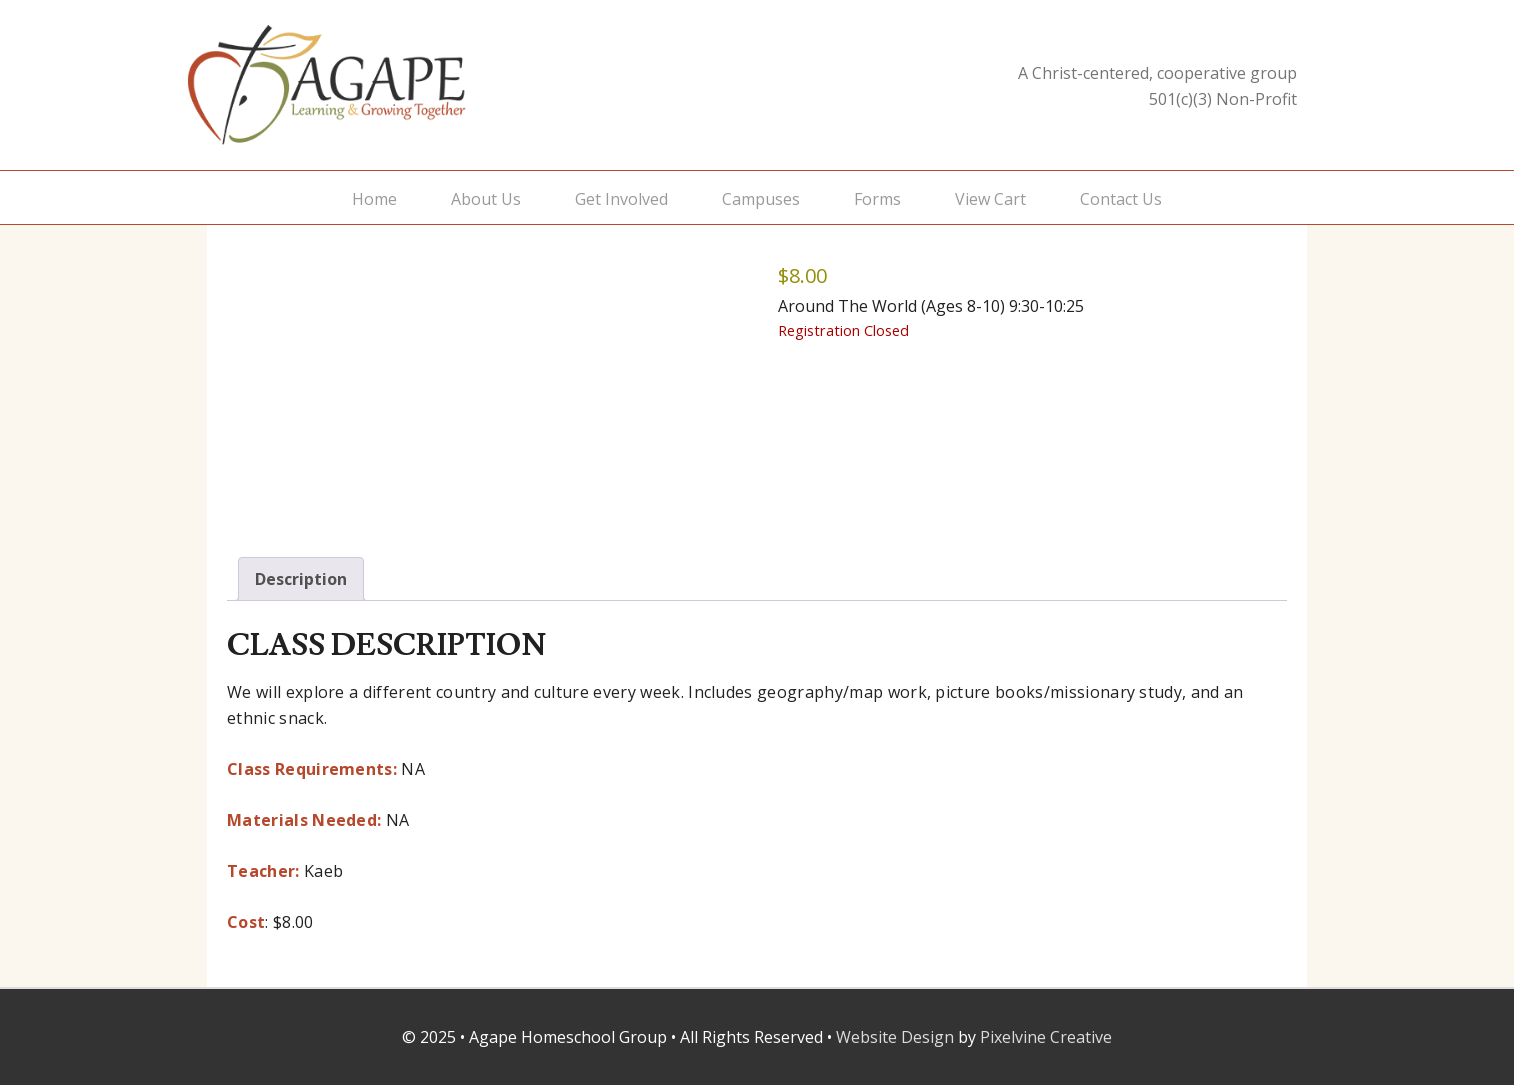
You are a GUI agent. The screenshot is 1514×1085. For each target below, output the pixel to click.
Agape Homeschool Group (387, 85)
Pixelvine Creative (1046, 1037)
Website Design (895, 1037)
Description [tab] (301, 579)
